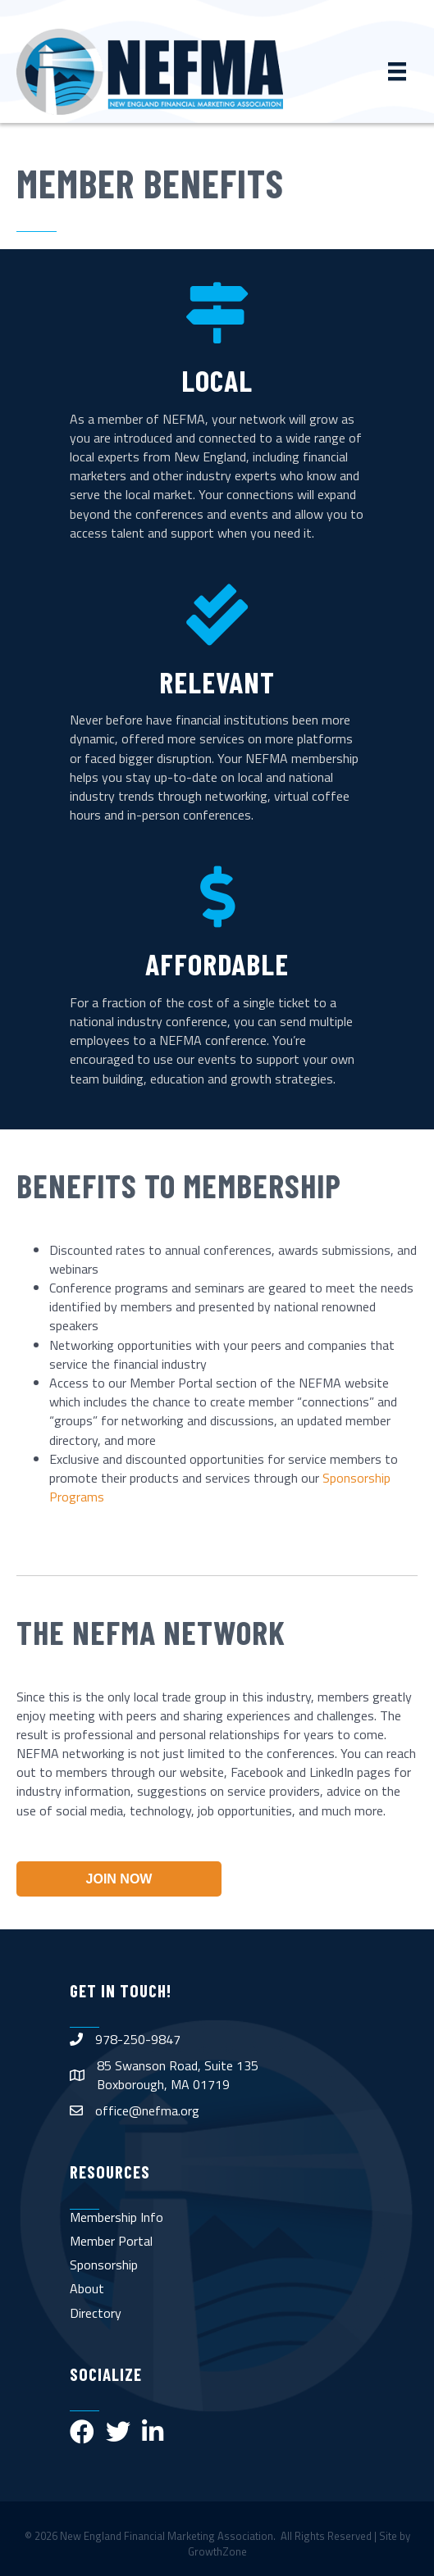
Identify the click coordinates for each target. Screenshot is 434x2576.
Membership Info (116, 2217)
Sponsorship (104, 2264)
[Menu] (397, 71)
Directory (95, 2313)
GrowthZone (217, 2551)
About (87, 2288)
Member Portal (111, 2241)
